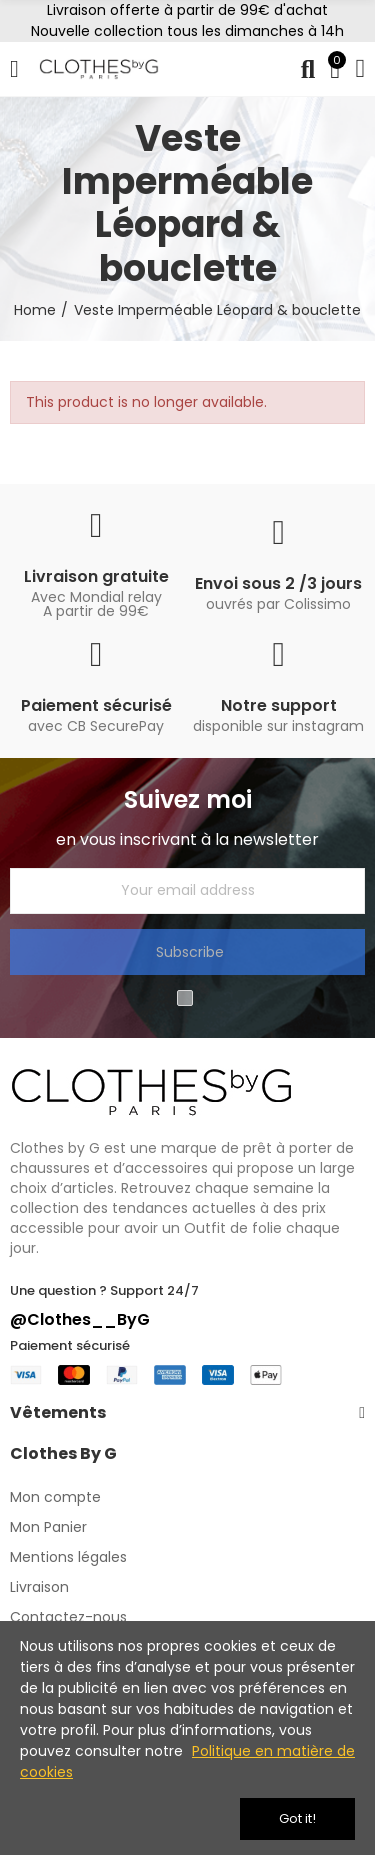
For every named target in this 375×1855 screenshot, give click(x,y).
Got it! (297, 1818)
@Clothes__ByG (80, 1319)
